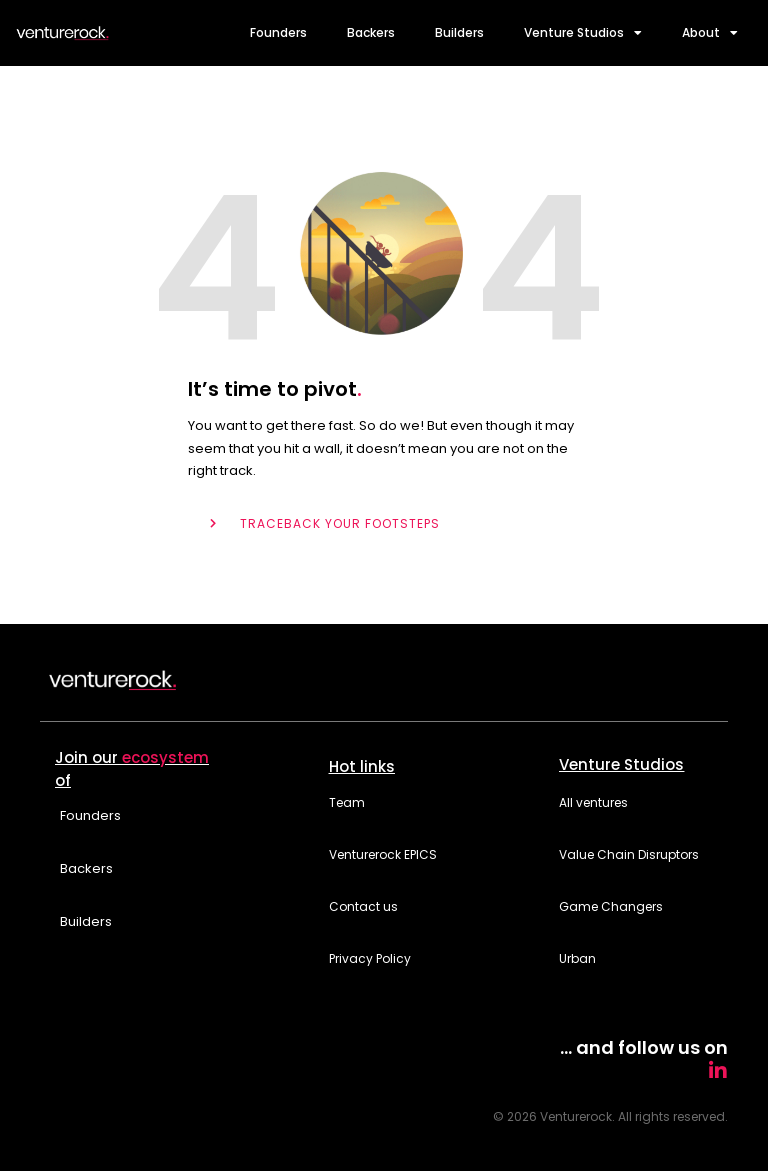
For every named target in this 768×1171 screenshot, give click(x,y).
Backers (371, 32)
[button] (192, 766)
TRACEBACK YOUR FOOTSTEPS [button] (340, 523)
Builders (459, 32)
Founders (278, 32)
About (710, 33)
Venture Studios (583, 33)
